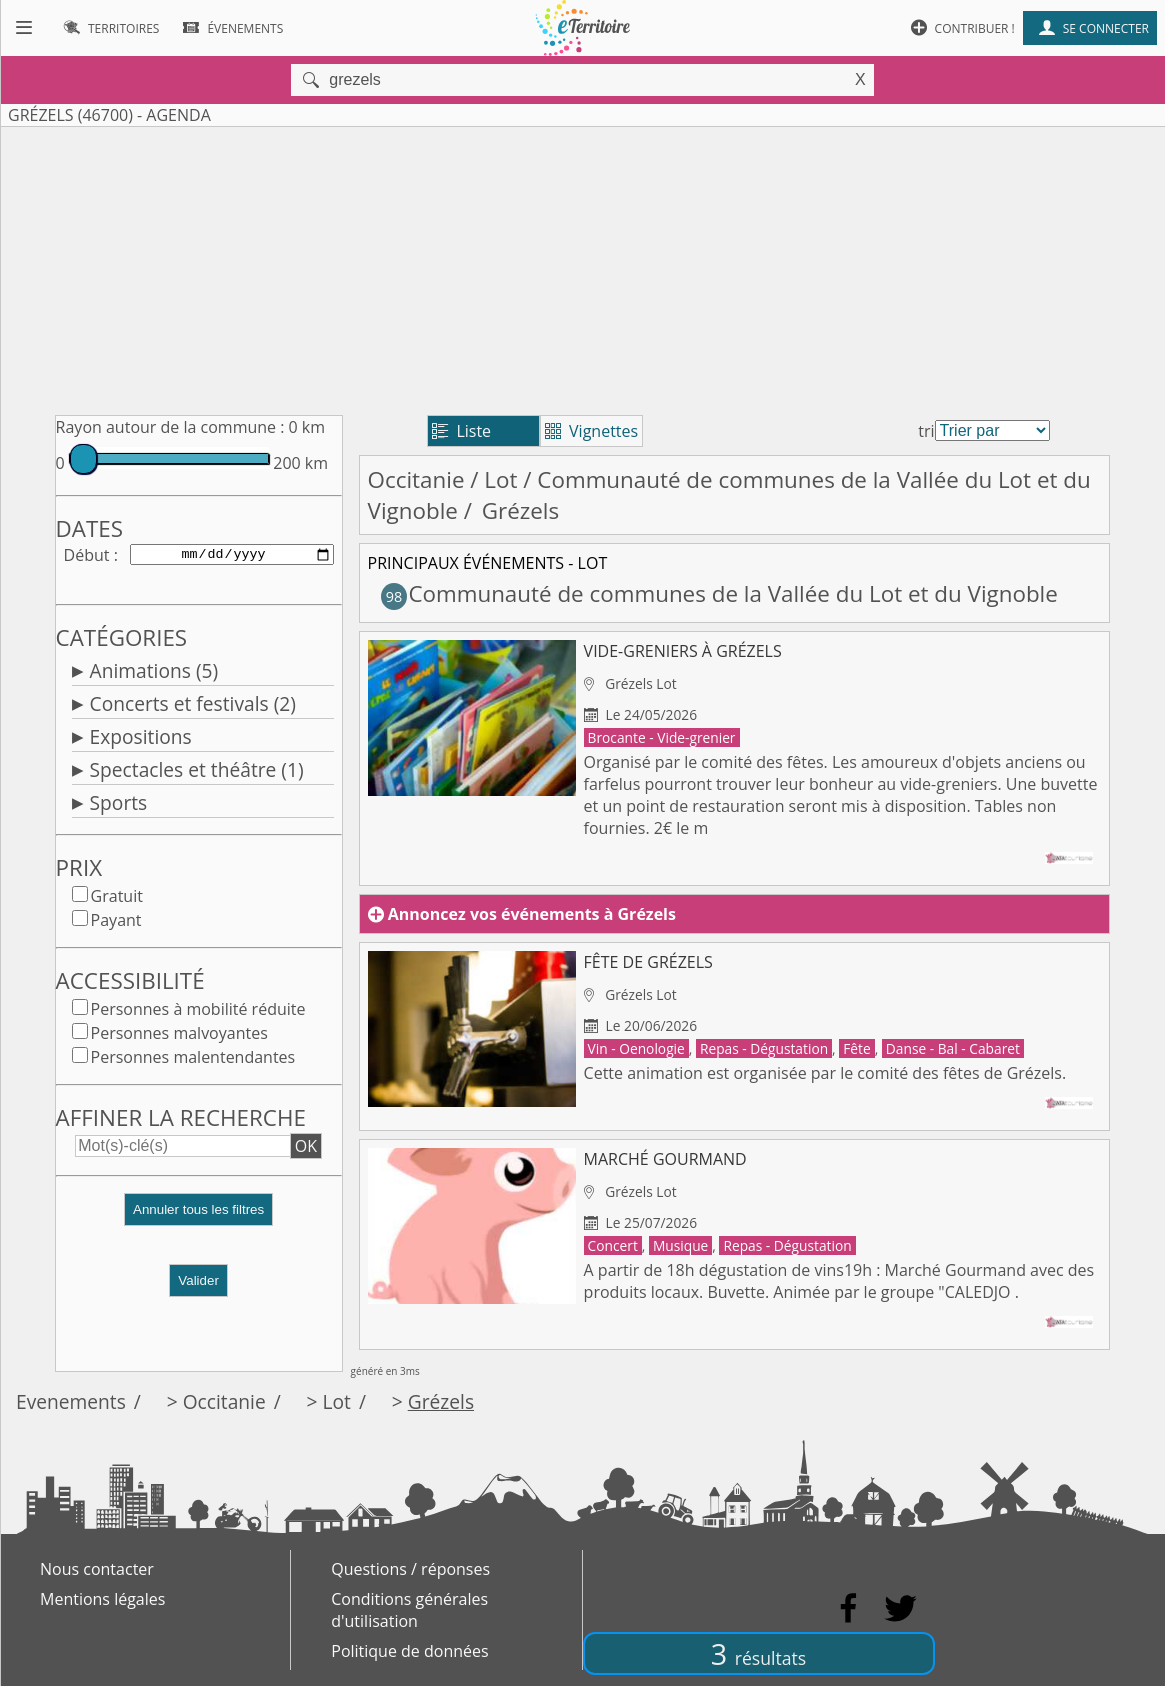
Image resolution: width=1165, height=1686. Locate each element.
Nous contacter (97, 1569)
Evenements (71, 1401)
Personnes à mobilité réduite (198, 1013)
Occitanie (416, 479)
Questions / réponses (410, 1569)
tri (926, 431)
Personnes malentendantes (193, 1061)
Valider (198, 1284)
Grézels (441, 1401)
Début (87, 556)
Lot (500, 479)
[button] (199, 1221)
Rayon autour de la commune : (170, 427)
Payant (116, 924)
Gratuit (117, 900)
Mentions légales (102, 1599)
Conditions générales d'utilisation (409, 1610)
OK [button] (306, 1150)
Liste (461, 431)
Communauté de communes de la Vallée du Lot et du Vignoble (719, 593)
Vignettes (591, 431)
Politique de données (409, 1651)
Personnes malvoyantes (179, 1037)
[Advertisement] (582, 267)
